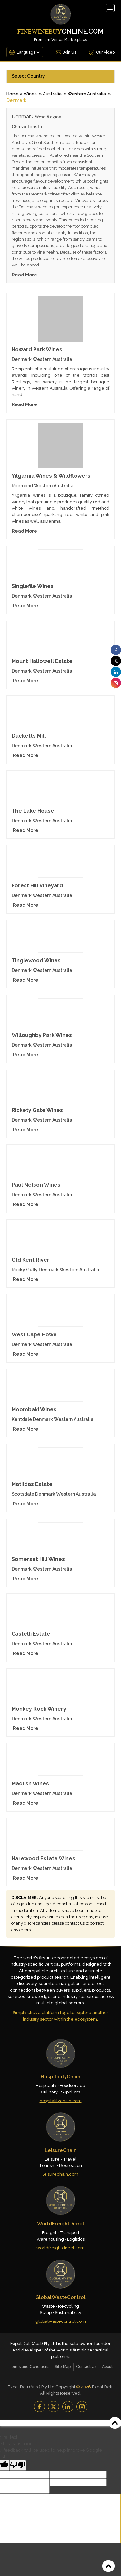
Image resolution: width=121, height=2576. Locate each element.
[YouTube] (53, 2406)
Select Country (28, 76)
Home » (14, 93)
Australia (52, 93)
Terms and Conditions (29, 2366)
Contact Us (86, 2366)
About (107, 2366)
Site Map (63, 2366)
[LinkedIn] (67, 2406)
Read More (24, 274)
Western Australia (87, 93)
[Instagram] (81, 2406)
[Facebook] (39, 2406)
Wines (30, 93)
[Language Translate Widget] (28, 52)
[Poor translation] (17, 2465)
